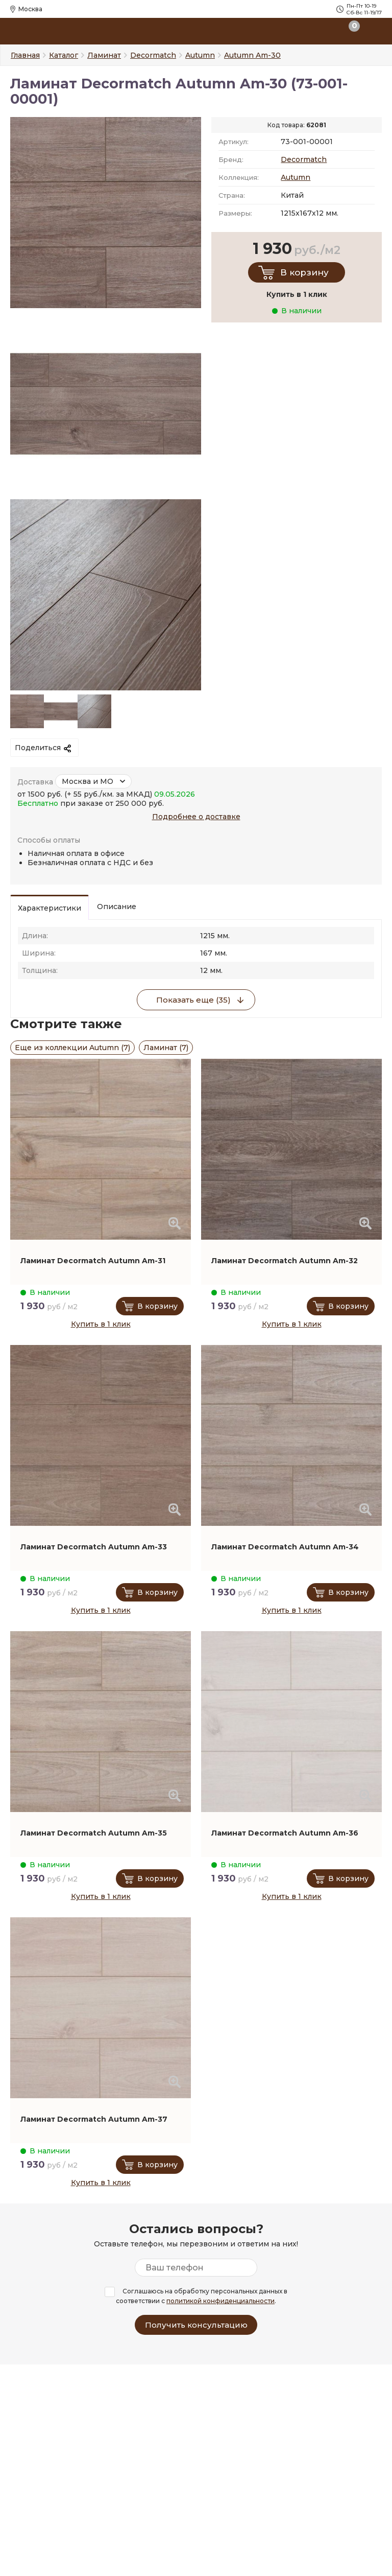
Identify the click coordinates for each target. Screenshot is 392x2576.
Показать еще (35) (193, 1000)
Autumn (295, 177)
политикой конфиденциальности (220, 2301)
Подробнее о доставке (196, 816)
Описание (116, 906)
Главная (25, 55)
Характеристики (49, 908)
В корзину (304, 272)
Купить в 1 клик (101, 1324)
